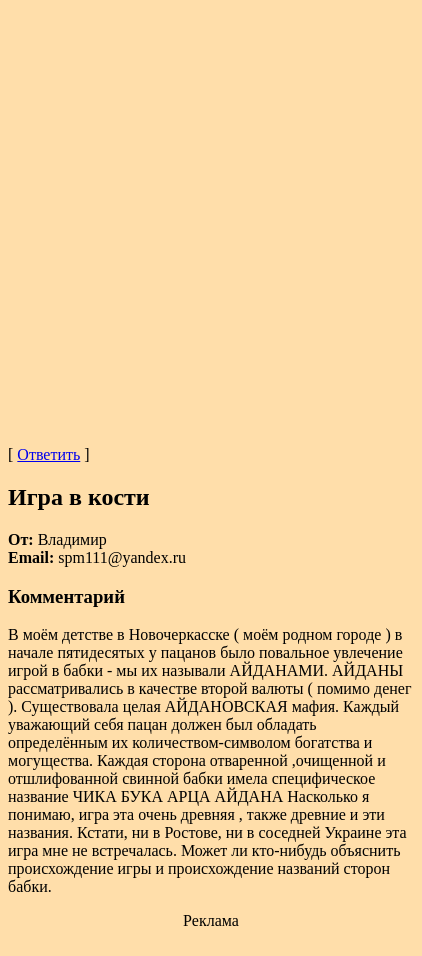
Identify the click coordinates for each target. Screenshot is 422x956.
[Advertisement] (211, 219)
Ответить (48, 454)
